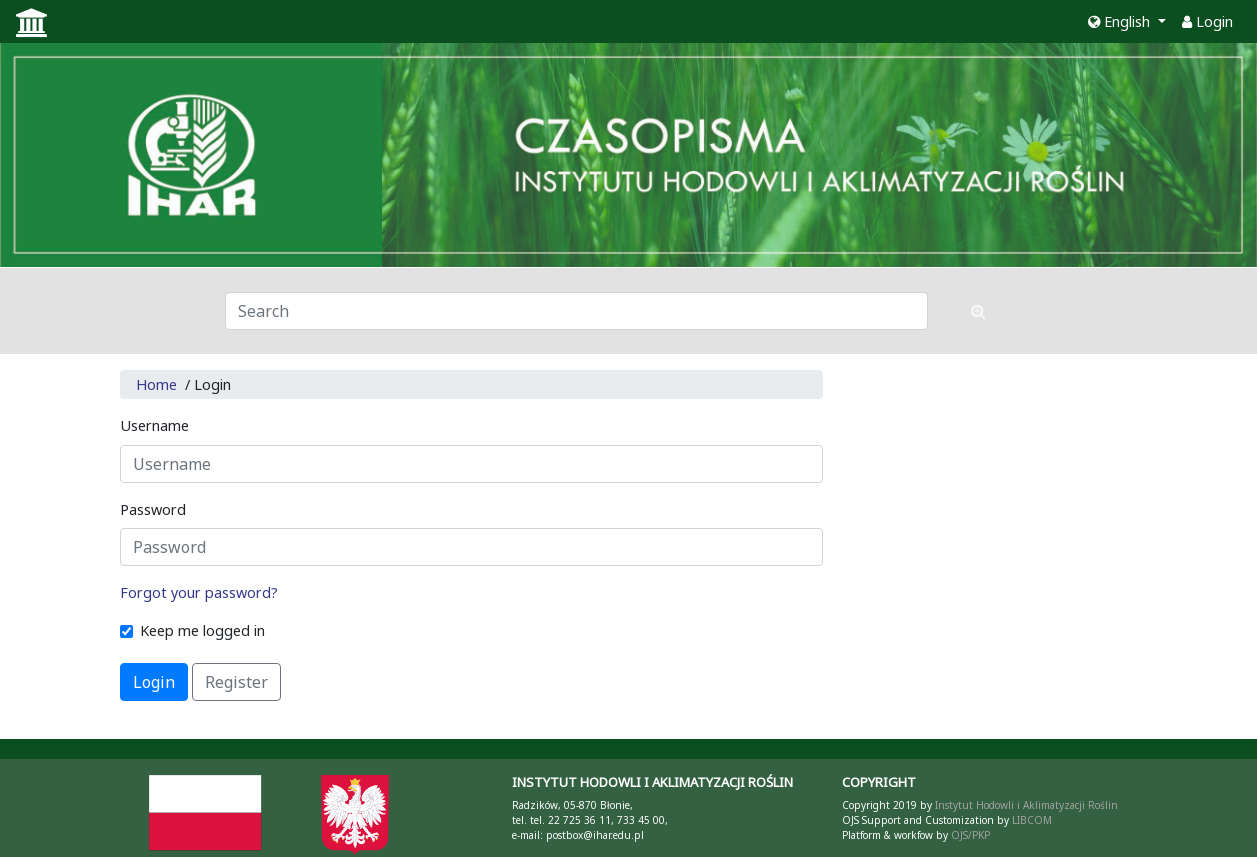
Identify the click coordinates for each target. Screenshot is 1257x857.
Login (1207, 21)
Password (153, 509)
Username (154, 425)
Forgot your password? (199, 592)
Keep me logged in (202, 630)
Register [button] (236, 682)
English (1121, 21)
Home (156, 384)
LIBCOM (1032, 820)
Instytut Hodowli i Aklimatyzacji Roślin (1026, 805)
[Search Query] (576, 311)
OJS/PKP (969, 835)
